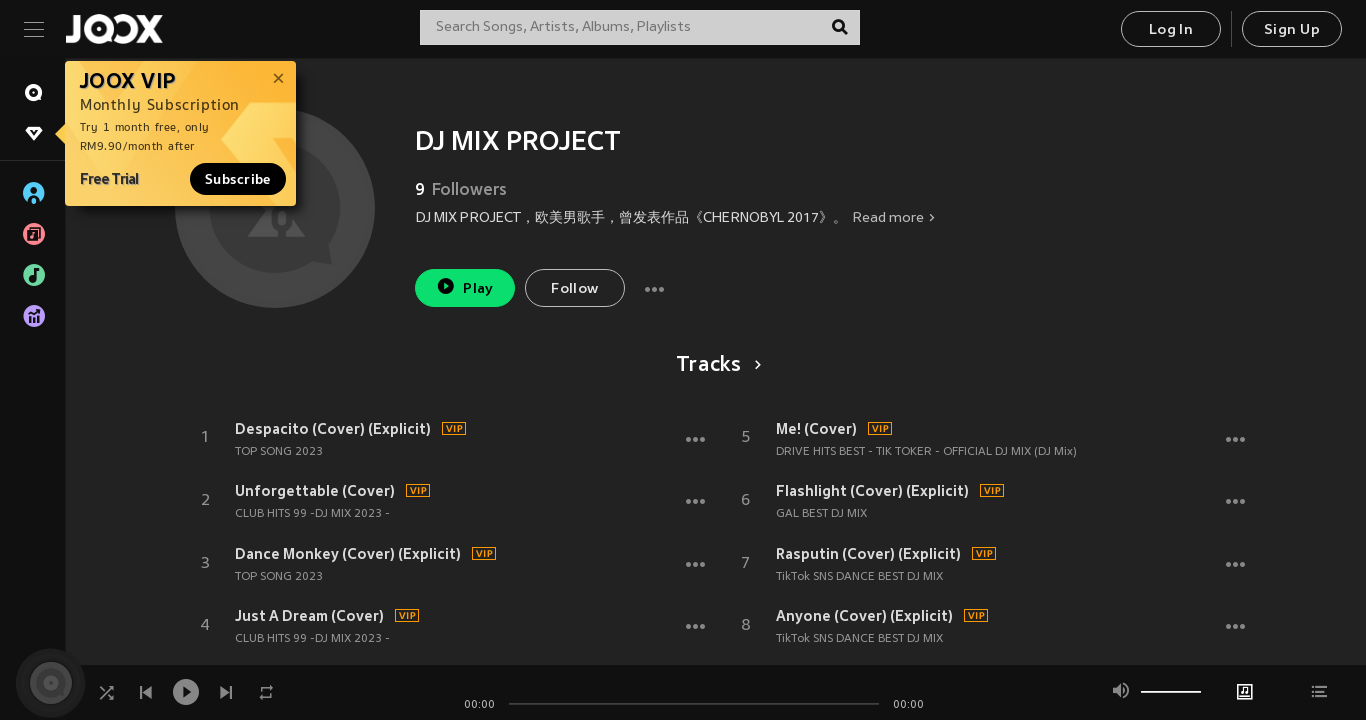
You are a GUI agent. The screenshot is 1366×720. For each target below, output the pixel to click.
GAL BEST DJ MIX (821, 514)
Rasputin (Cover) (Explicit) (868, 554)
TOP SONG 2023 (279, 452)
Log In (1171, 30)
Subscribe (238, 179)
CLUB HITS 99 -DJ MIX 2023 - (312, 514)
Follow (574, 289)
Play (464, 286)
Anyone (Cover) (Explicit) (864, 616)
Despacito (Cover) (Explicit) (333, 429)
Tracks (715, 366)
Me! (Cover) (816, 429)
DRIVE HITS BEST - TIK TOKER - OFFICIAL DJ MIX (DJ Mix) (926, 452)
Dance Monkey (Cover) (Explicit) (348, 554)
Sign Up (1292, 30)
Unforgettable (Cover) (315, 491)
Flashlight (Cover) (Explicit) (872, 491)
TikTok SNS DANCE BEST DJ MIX (859, 577)
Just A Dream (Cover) (309, 616)
